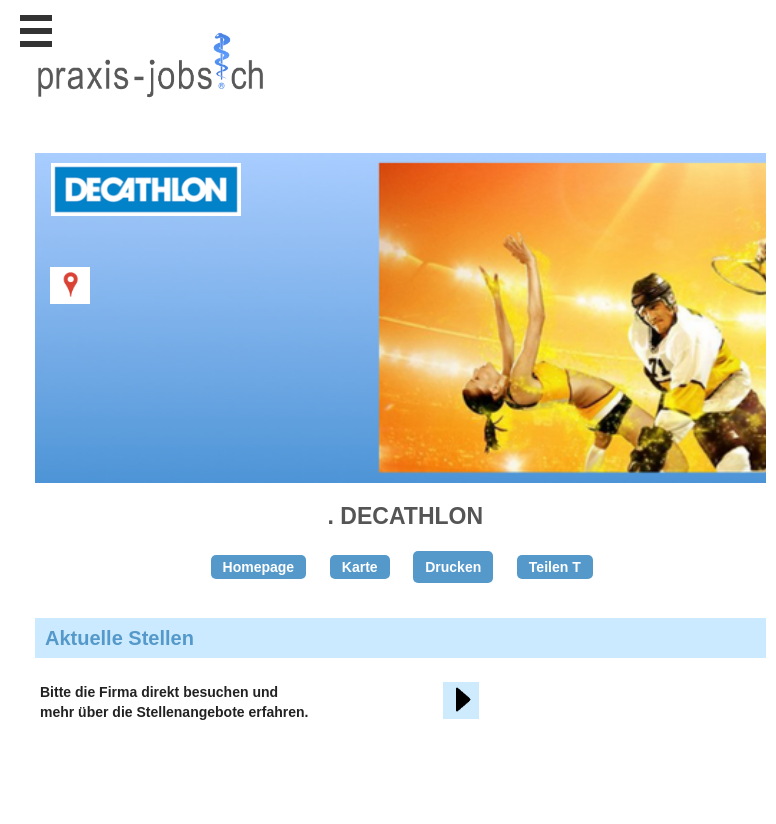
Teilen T (555, 567)
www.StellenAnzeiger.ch (150, 104)
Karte (360, 567)
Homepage (259, 567)
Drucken (453, 567)
